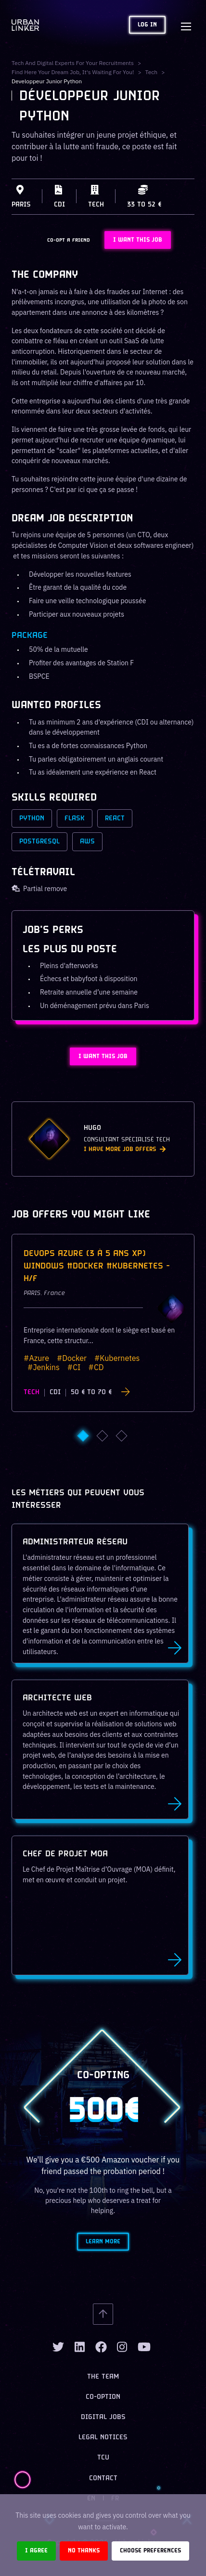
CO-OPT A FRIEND (68, 240)
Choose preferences (150, 2551)
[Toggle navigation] (185, 25)
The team (103, 2377)
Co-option (103, 2397)
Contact (103, 2478)
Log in (147, 25)
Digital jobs (103, 2417)
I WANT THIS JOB (137, 240)
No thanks (84, 2551)
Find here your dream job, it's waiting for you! (73, 72)
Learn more (103, 2242)
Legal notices (103, 2437)
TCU (103, 2457)
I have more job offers (125, 1149)
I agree (36, 2551)
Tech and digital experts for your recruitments (73, 62)
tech (151, 72)
